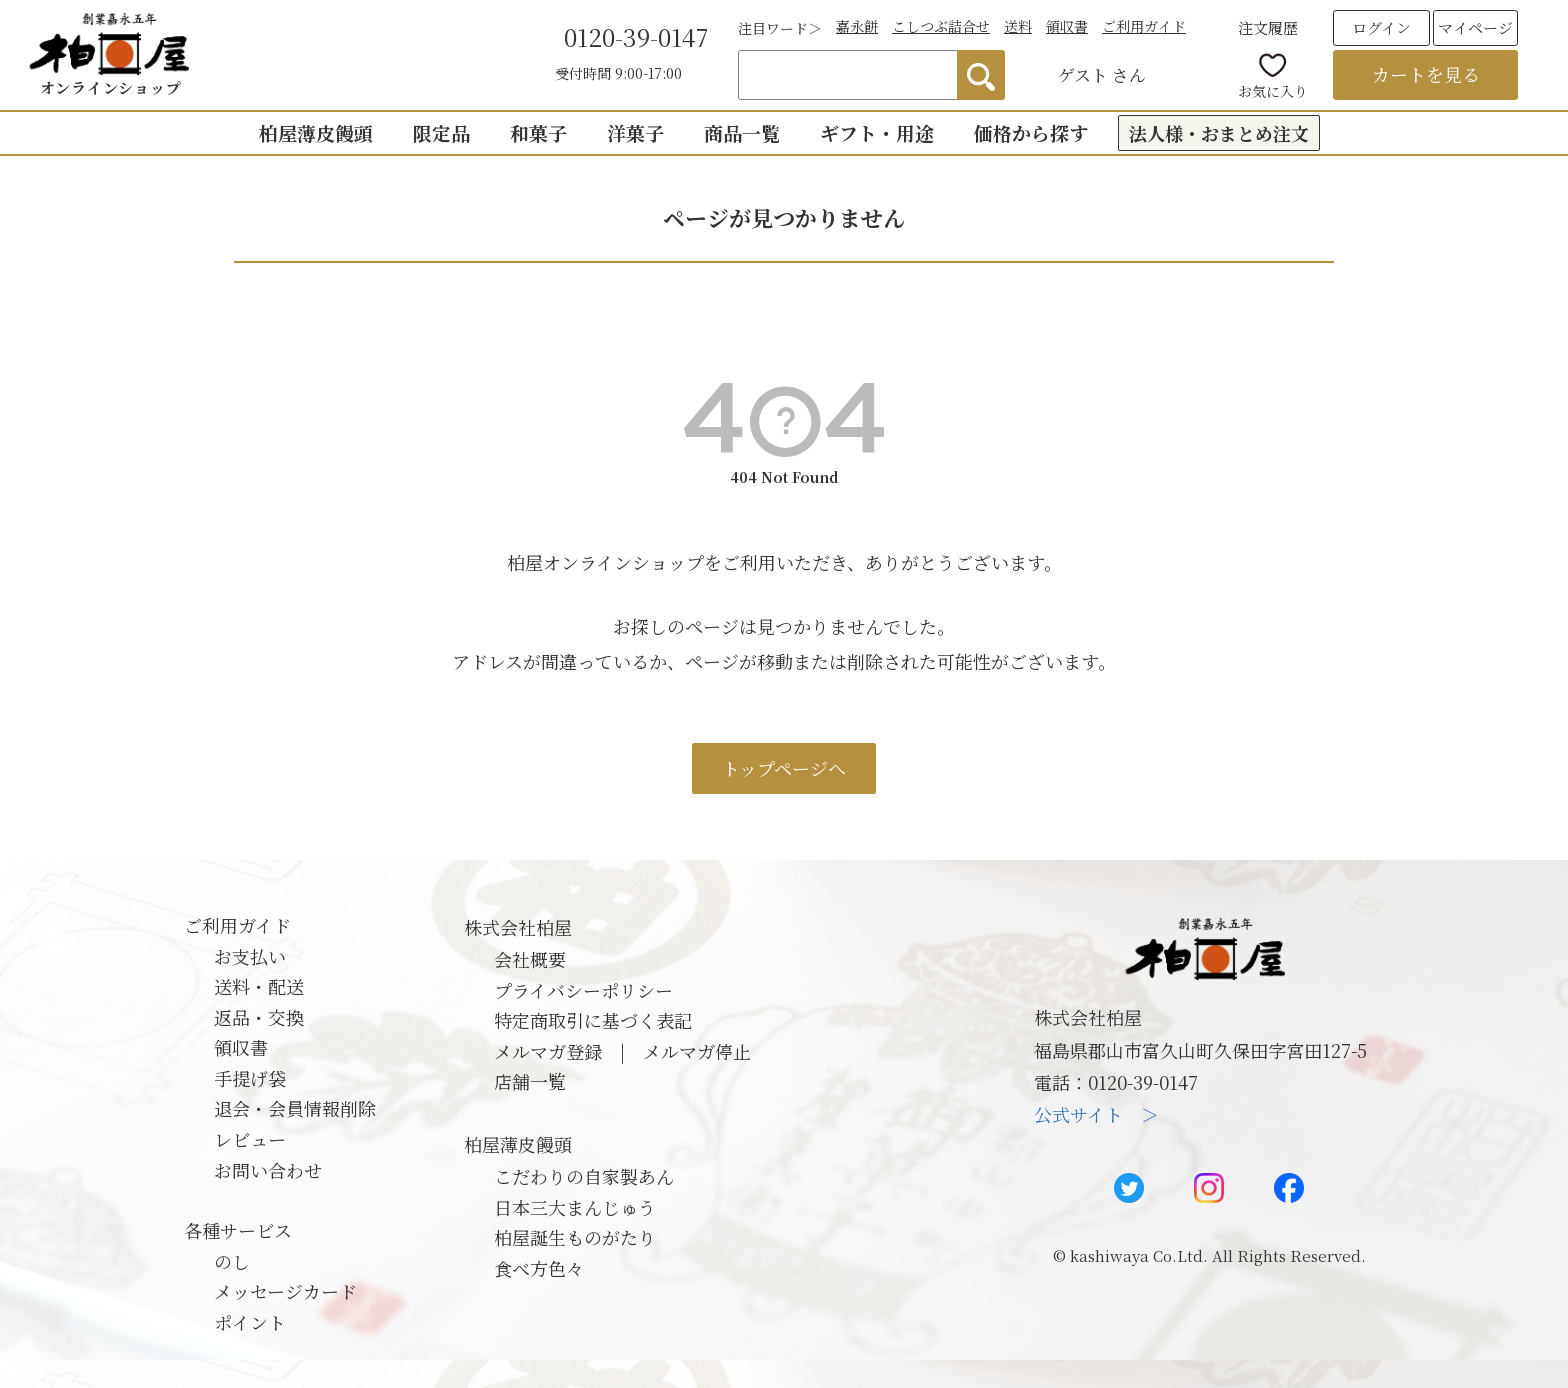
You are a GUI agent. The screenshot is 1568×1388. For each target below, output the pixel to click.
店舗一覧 (530, 1081)
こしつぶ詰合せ (941, 26)
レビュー (250, 1139)
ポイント (250, 1322)
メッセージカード (285, 1291)
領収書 (1067, 26)
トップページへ (784, 768)
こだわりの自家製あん (584, 1176)
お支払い (250, 956)
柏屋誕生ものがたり (575, 1237)
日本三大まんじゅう (575, 1207)
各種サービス (238, 1230)
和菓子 (538, 132)
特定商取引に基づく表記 (593, 1020)
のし (232, 1261)
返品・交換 (259, 1017)
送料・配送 (259, 986)
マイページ (1475, 27)
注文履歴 (1268, 27)
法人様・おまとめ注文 (1219, 133)
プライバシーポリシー (583, 990)
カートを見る (1426, 74)
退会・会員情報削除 (295, 1108)
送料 (1018, 26)
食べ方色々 (539, 1268)
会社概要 (530, 959)
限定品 (441, 132)
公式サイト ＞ (1096, 1114)
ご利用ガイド (1144, 26)
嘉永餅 (857, 26)
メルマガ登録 (548, 1051)
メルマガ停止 (697, 1051)
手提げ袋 (250, 1078)
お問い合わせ (268, 1170)
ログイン (1381, 27)
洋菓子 (635, 132)
